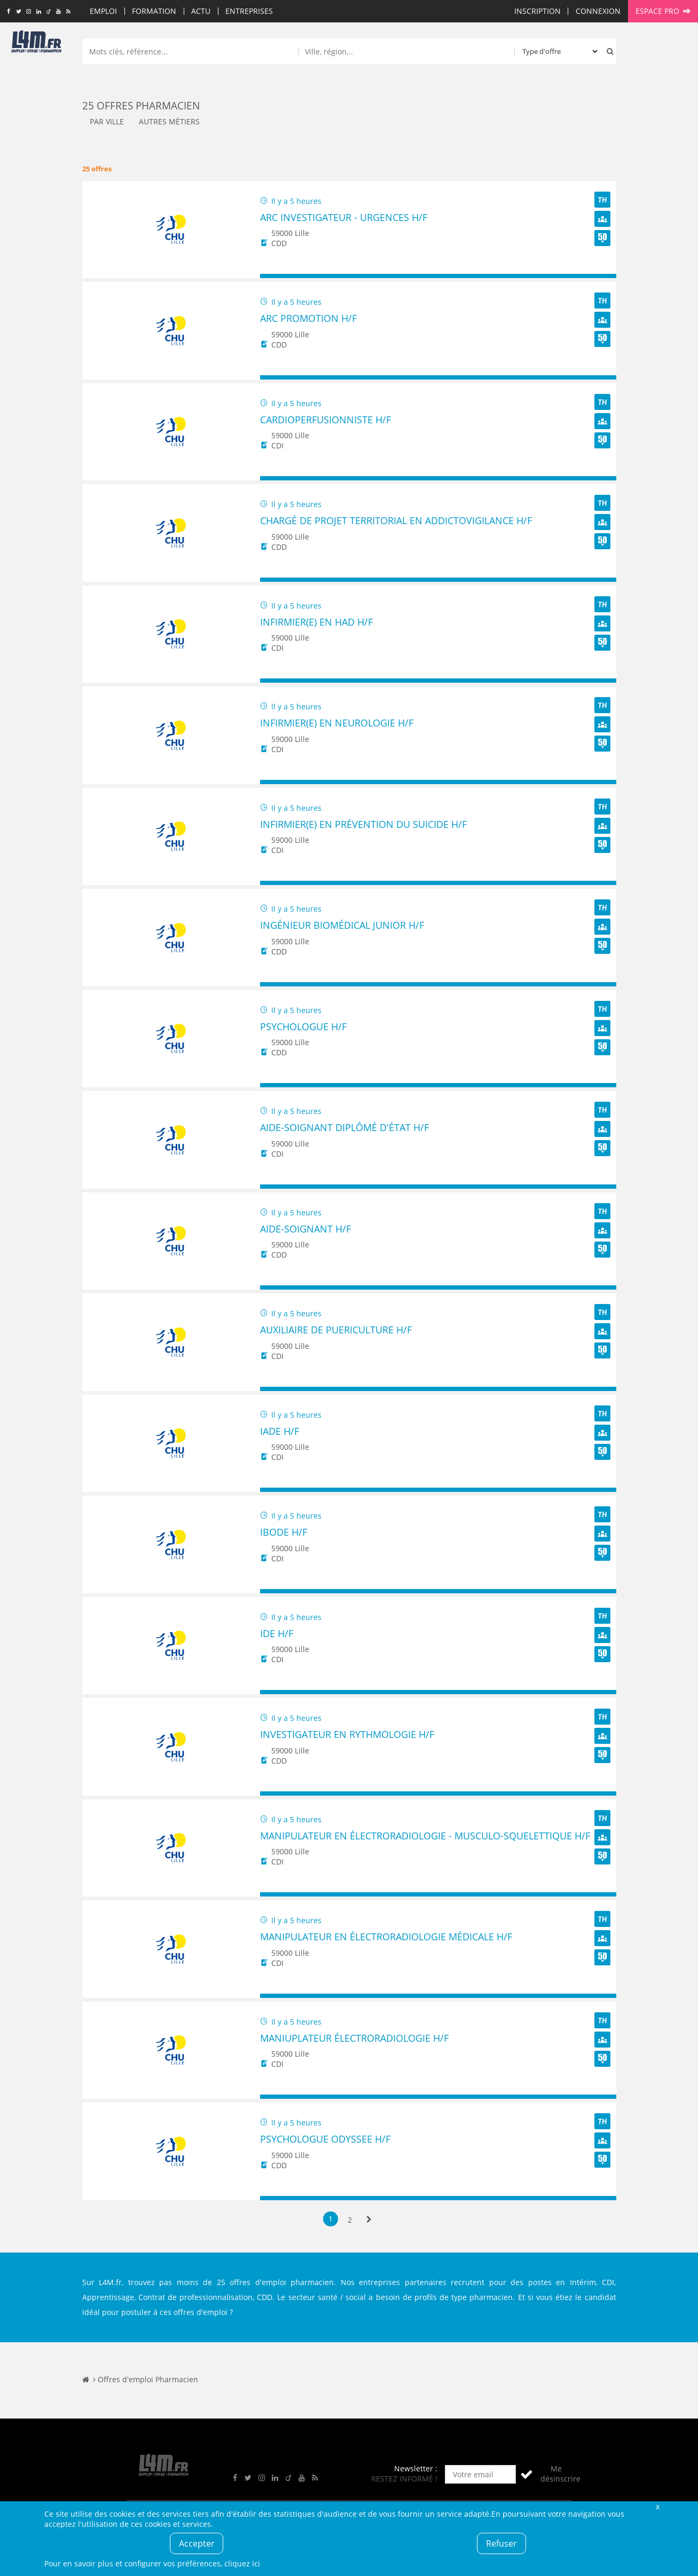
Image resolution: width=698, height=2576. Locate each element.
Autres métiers (169, 121)
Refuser (501, 2543)
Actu (200, 11)
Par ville (107, 121)
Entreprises (249, 11)
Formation (154, 11)
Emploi (103, 11)
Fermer (658, 2506)
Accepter (197, 2543)
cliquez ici (242, 2563)
